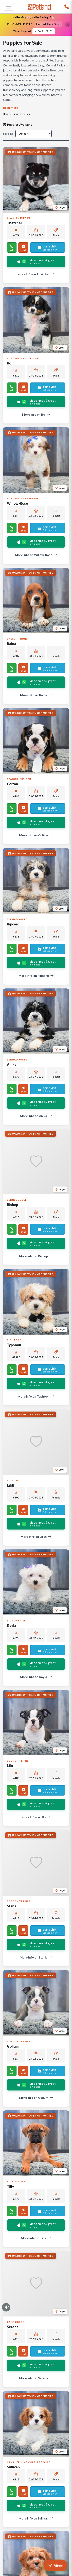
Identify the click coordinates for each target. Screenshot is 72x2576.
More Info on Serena (36, 2378)
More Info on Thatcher (36, 274)
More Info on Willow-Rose (36, 554)
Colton (12, 784)
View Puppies (43, 31)
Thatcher (14, 223)
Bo (9, 363)
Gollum (13, 2046)
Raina (11, 644)
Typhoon (14, 1345)
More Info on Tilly (36, 2237)
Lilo (10, 1766)
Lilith (11, 1485)
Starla (12, 1906)
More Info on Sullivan (36, 2518)
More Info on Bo (36, 414)
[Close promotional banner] (67, 24)
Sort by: (8, 133)
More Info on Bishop (36, 1256)
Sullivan (13, 2467)
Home (6, 113)
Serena (12, 2327)
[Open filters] (55, 2565)
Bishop (12, 1205)
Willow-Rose (17, 503)
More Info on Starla (36, 1957)
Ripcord (13, 924)
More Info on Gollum (36, 2097)
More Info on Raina (36, 695)
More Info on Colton (36, 835)
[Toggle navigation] (8, 7)
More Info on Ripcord (36, 975)
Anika (11, 1064)
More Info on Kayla (36, 1676)
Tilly (10, 2186)
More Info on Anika (36, 1115)
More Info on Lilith (36, 1536)
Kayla (11, 1625)
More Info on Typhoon (36, 1396)
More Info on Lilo (36, 1816)
